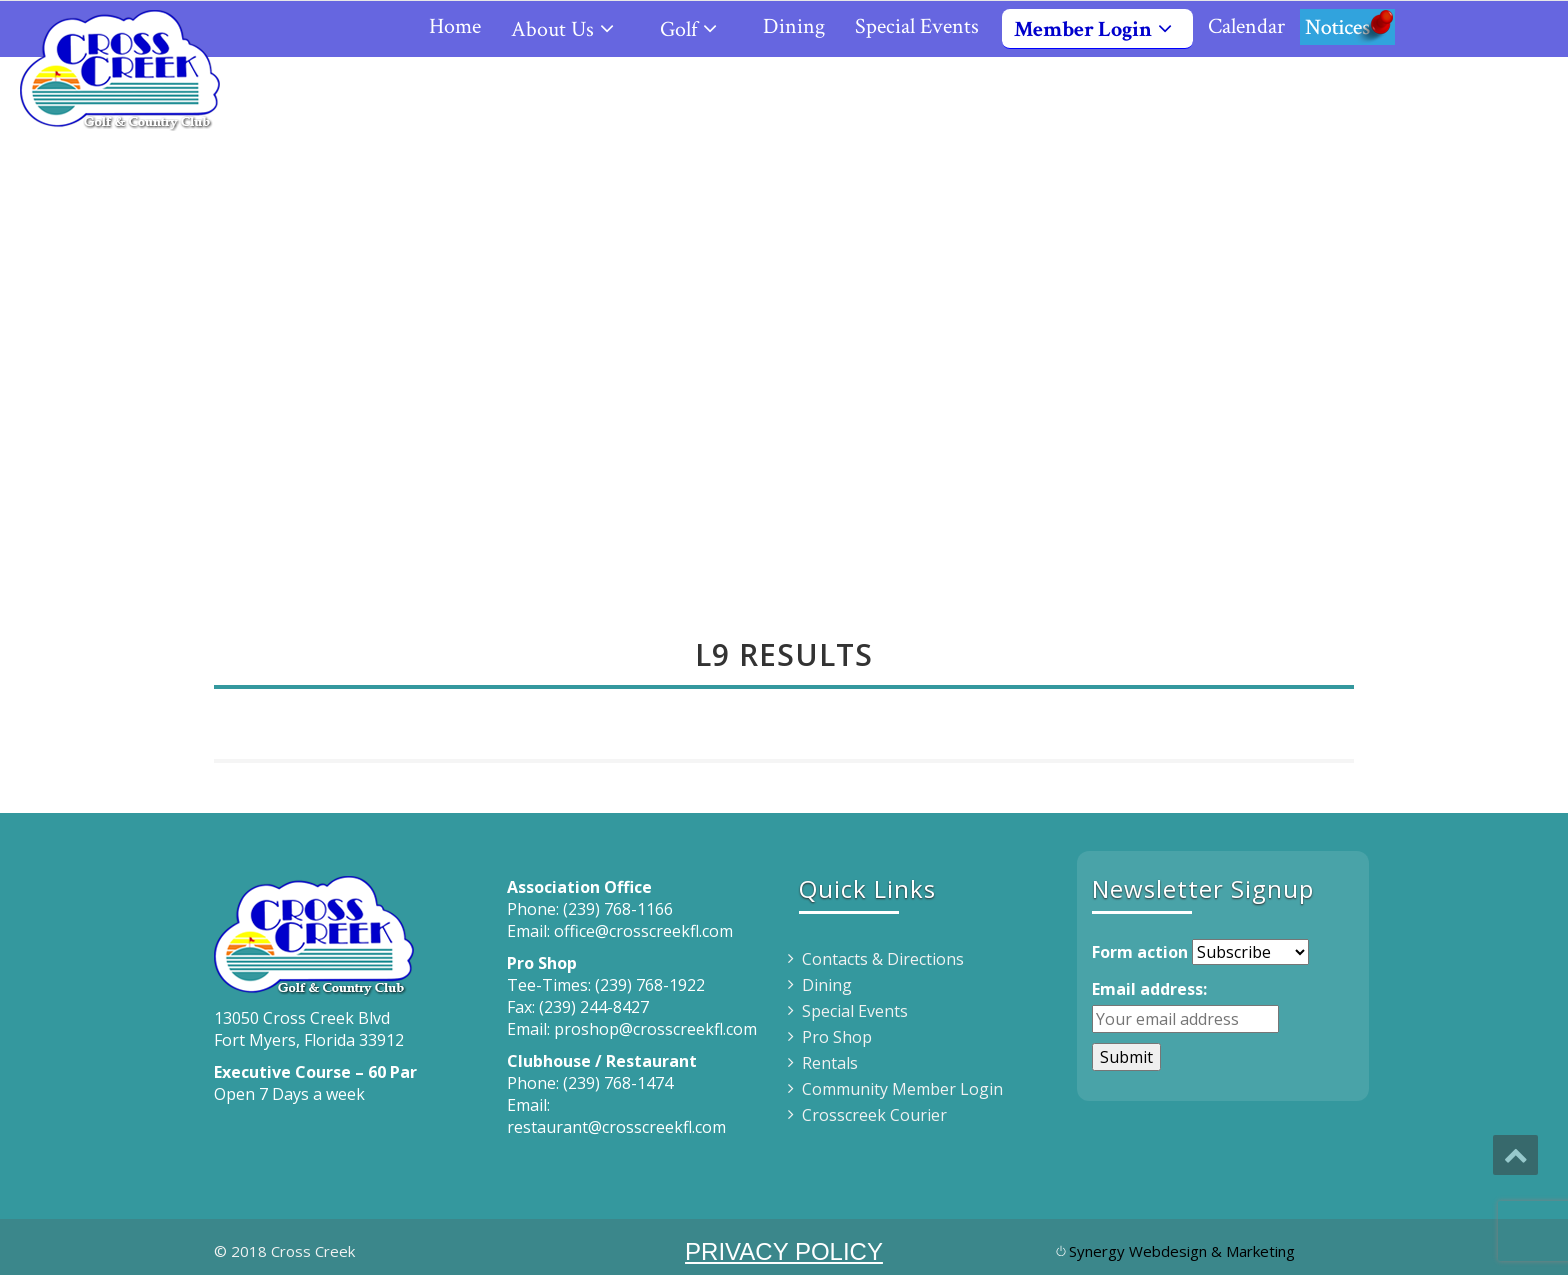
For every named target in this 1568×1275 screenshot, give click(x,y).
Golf (696, 29)
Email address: (1149, 989)
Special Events (917, 26)
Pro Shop (837, 1037)
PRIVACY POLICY (784, 1251)
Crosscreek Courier (874, 1115)
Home (455, 26)
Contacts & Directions (883, 959)
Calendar (1246, 26)
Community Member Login (902, 1089)
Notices (1347, 26)
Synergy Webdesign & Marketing (1182, 1251)
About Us (570, 29)
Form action (1140, 952)
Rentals (830, 1063)
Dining (794, 26)
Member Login (1101, 29)
